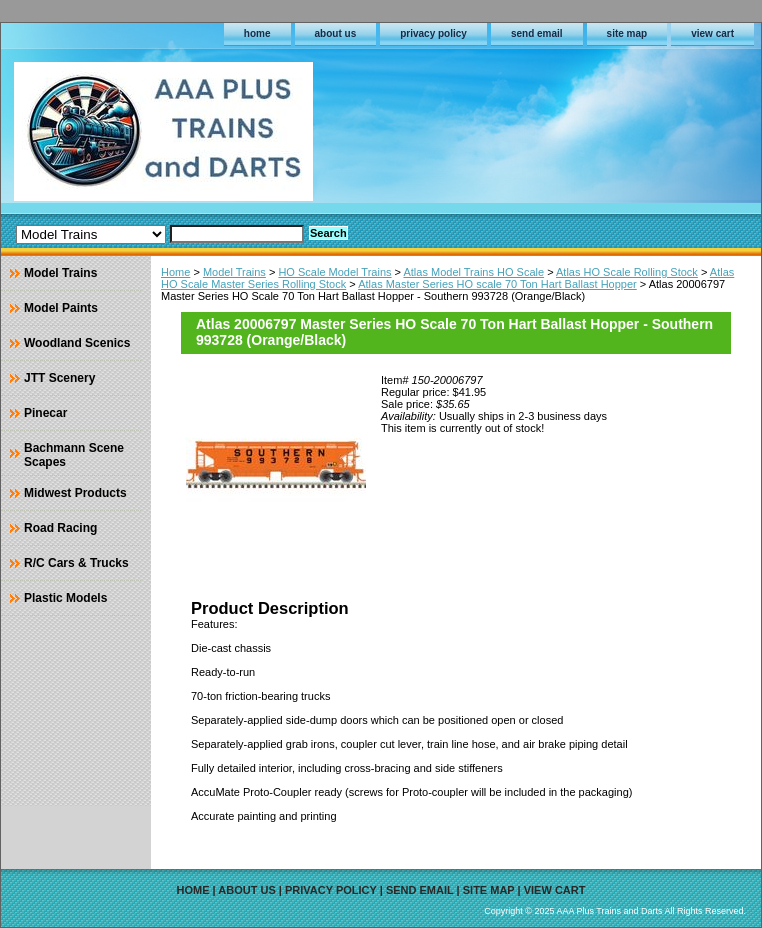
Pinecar (45, 413)
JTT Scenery (59, 378)
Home (175, 272)
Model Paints (61, 308)
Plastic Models (65, 598)
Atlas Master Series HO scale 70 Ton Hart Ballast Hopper (497, 284)
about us (336, 33)
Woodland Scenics (77, 343)
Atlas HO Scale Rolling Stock (627, 272)
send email (537, 33)
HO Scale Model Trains (334, 272)
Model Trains (234, 272)
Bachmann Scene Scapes (74, 455)
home (257, 33)
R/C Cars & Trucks (76, 563)
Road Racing (60, 528)
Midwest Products (75, 493)
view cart (712, 33)
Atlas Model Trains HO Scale (473, 272)
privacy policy (433, 33)
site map (627, 33)
